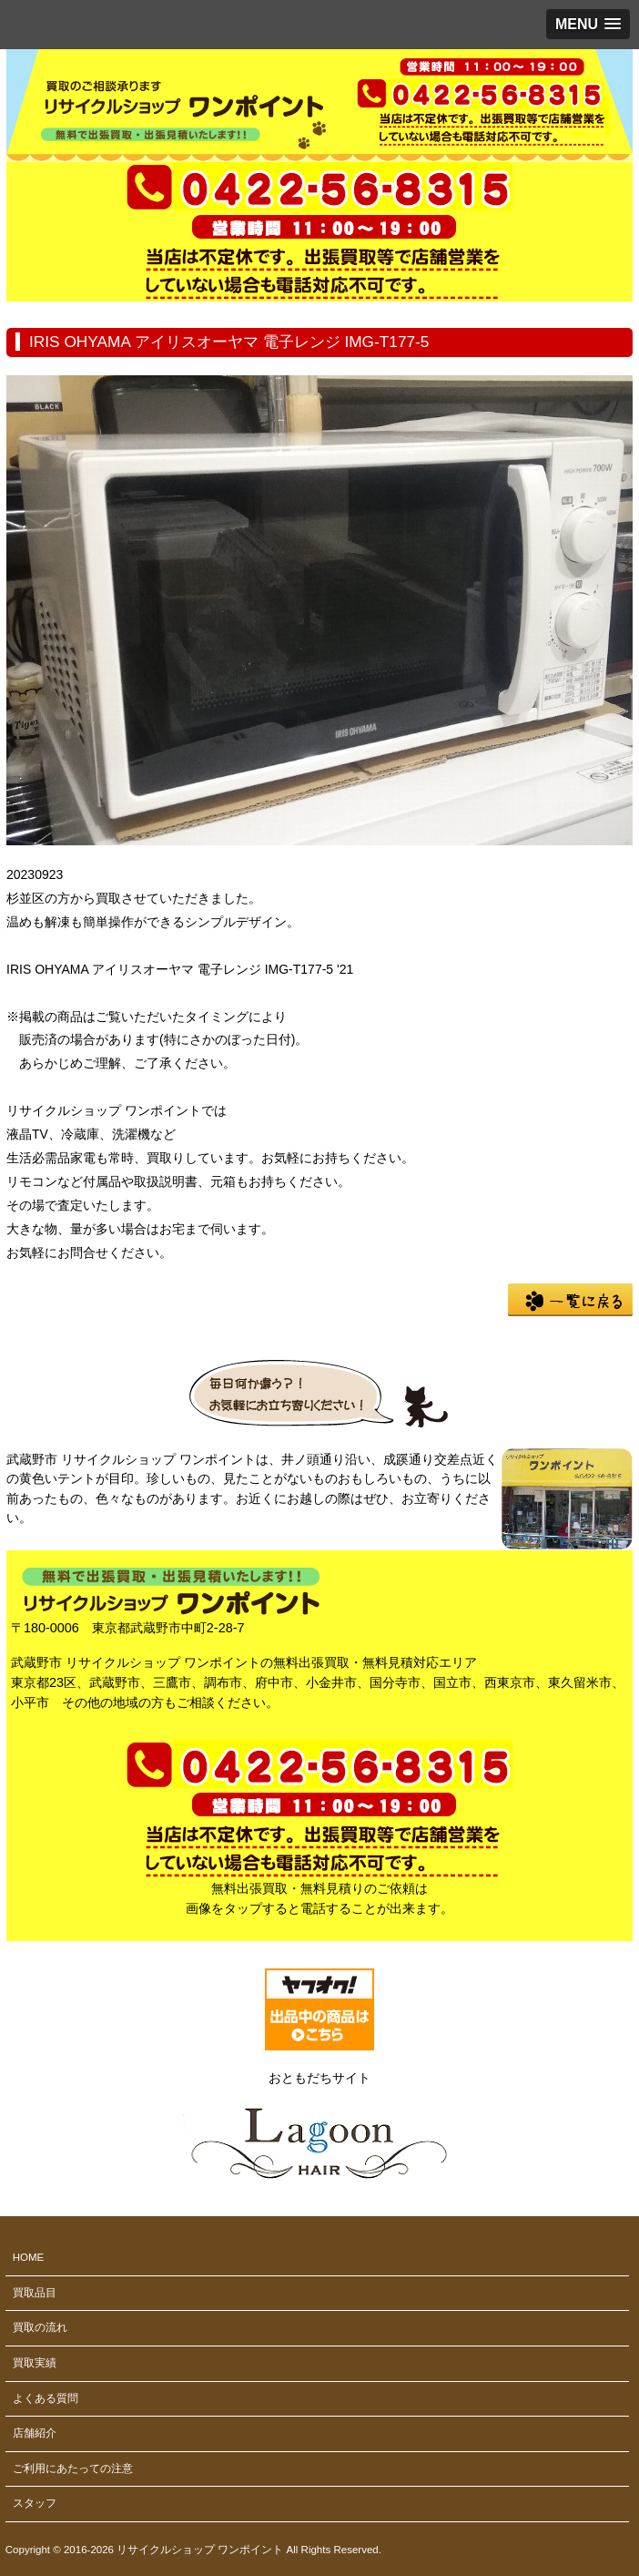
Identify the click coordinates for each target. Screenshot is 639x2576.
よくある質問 (45, 2398)
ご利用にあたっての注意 (73, 2468)
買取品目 (34, 2292)
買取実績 (34, 2362)
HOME (29, 2257)
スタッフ (34, 2503)
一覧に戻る (570, 1299)
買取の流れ (40, 2327)
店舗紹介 (34, 2433)
